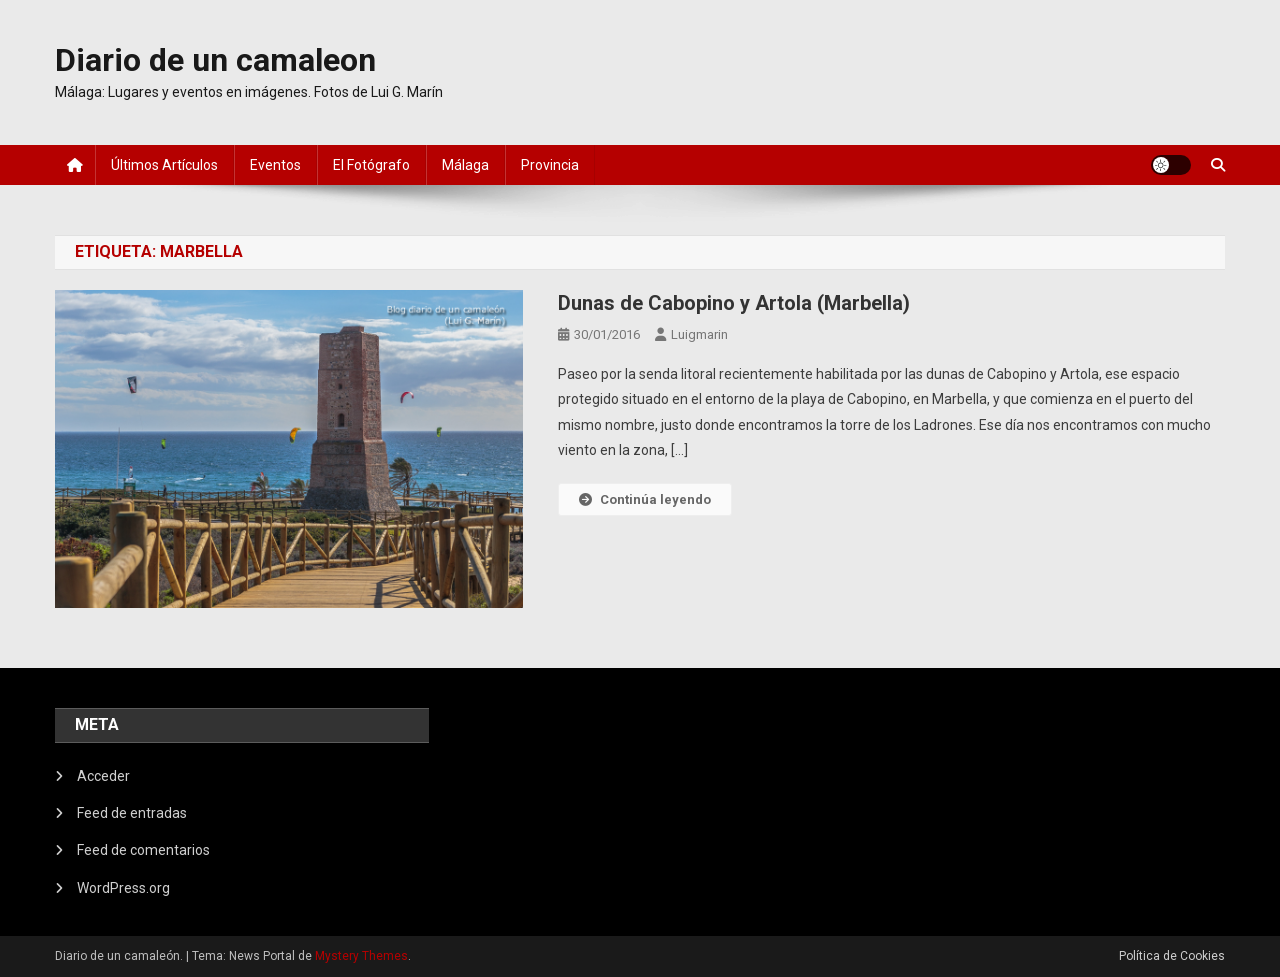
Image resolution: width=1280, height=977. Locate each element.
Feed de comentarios (143, 850)
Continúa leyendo (645, 499)
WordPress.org (123, 888)
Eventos (275, 165)
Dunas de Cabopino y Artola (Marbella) (734, 303)
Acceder (103, 776)
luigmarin (699, 334)
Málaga (465, 165)
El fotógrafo (371, 165)
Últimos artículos (164, 165)
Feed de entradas (132, 813)
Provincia (550, 165)
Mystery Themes (361, 956)
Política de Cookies (1172, 956)
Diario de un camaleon (215, 60)
